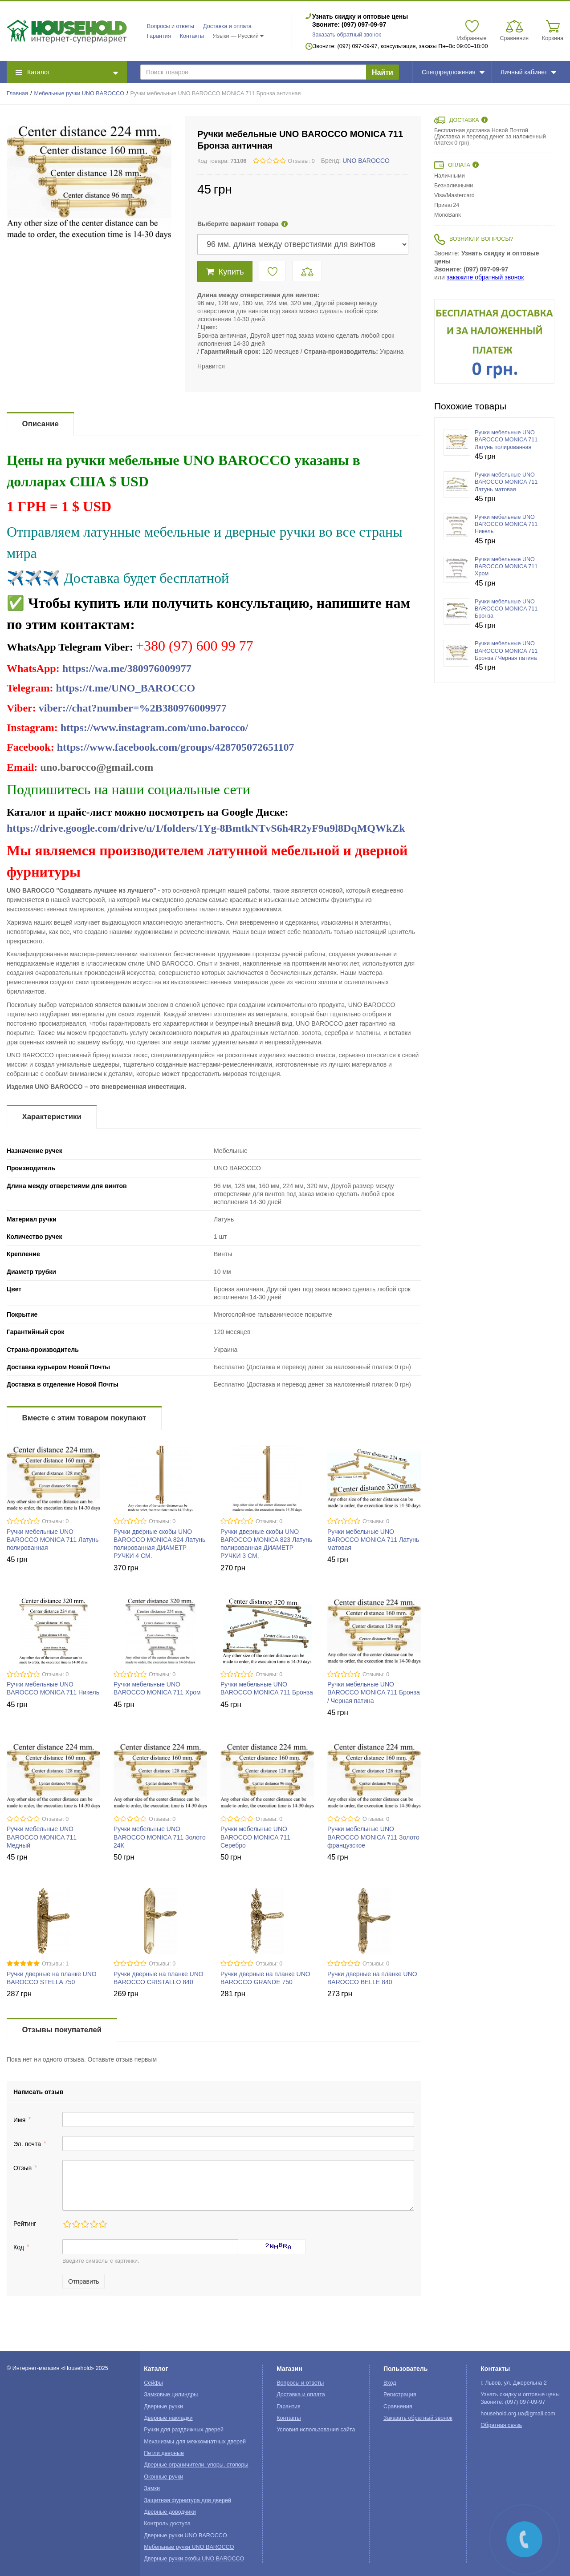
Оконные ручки (163, 2477)
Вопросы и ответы (170, 26)
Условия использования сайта (316, 2429)
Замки (152, 2488)
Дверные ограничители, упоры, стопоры (196, 2465)
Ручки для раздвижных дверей (184, 2429)
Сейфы (153, 2383)
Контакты (192, 36)
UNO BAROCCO (366, 160)
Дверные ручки (163, 2406)
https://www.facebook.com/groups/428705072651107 (175, 747)
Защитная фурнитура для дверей (187, 2500)
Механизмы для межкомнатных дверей (195, 2442)
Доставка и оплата (227, 26)
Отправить (83, 2281)
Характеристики (51, 1116)
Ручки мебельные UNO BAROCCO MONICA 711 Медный (42, 1836)
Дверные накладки (168, 2418)
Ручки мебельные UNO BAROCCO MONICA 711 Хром (506, 566)
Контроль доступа (167, 2523)
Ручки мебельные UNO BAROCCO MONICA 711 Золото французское (373, 1836)
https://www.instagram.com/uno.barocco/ (154, 727)
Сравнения (397, 2406)
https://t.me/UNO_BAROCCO (125, 688)
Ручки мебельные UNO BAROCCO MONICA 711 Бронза (506, 609)
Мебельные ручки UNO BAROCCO (79, 93)
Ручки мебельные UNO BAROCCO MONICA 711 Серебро (255, 1836)
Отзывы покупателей (62, 2030)
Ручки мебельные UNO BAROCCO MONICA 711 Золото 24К (160, 1836)
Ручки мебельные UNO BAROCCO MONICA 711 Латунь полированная (52, 1539)
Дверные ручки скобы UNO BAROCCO (194, 2559)
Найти (382, 72)
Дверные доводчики (170, 2512)
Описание (40, 424)
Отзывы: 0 (301, 161)
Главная (17, 93)
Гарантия (159, 36)
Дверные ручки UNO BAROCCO (185, 2535)
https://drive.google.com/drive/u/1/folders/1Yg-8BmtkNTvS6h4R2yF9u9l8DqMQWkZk (206, 828)
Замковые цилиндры (171, 2394)
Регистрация (399, 2394)
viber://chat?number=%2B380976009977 (133, 708)
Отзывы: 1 (55, 1964)
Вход (389, 2383)
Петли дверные (164, 2453)
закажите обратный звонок (485, 277)
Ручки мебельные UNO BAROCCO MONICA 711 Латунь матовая (373, 1539)
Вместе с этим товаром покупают (84, 1418)
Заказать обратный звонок (346, 35)
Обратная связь (501, 2425)
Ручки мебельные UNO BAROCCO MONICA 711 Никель (506, 524)
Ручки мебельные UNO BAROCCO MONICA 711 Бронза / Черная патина (373, 1692)
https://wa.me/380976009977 (126, 668)
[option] (494, 341)
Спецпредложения (453, 72)
